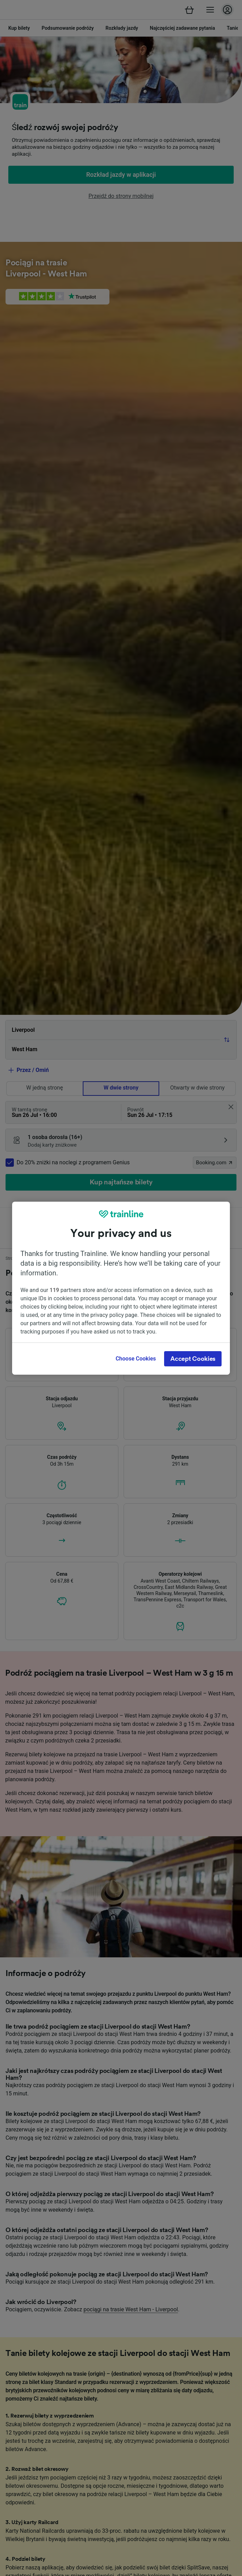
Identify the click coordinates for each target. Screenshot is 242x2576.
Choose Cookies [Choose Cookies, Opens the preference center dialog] (136, 1358)
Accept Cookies (192, 1359)
